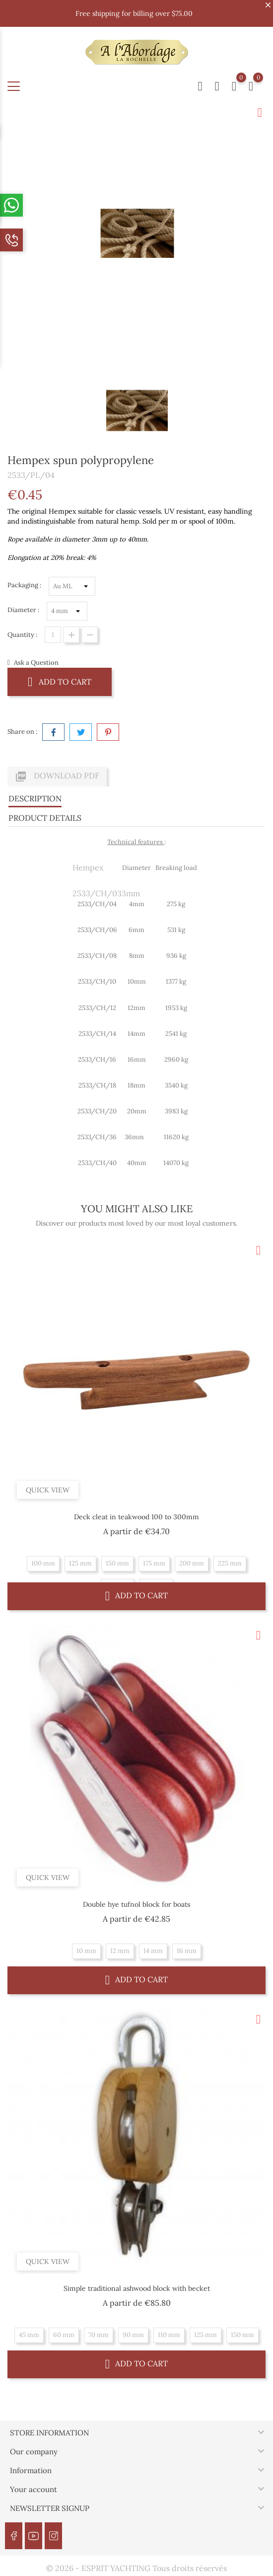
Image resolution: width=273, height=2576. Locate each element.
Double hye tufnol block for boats (136, 1904)
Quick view (48, 1489)
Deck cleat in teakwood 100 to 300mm (136, 1516)
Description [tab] (35, 798)
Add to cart (59, 681)
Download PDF (57, 776)
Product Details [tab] (44, 818)
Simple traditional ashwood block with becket (137, 2288)
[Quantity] (53, 634)
